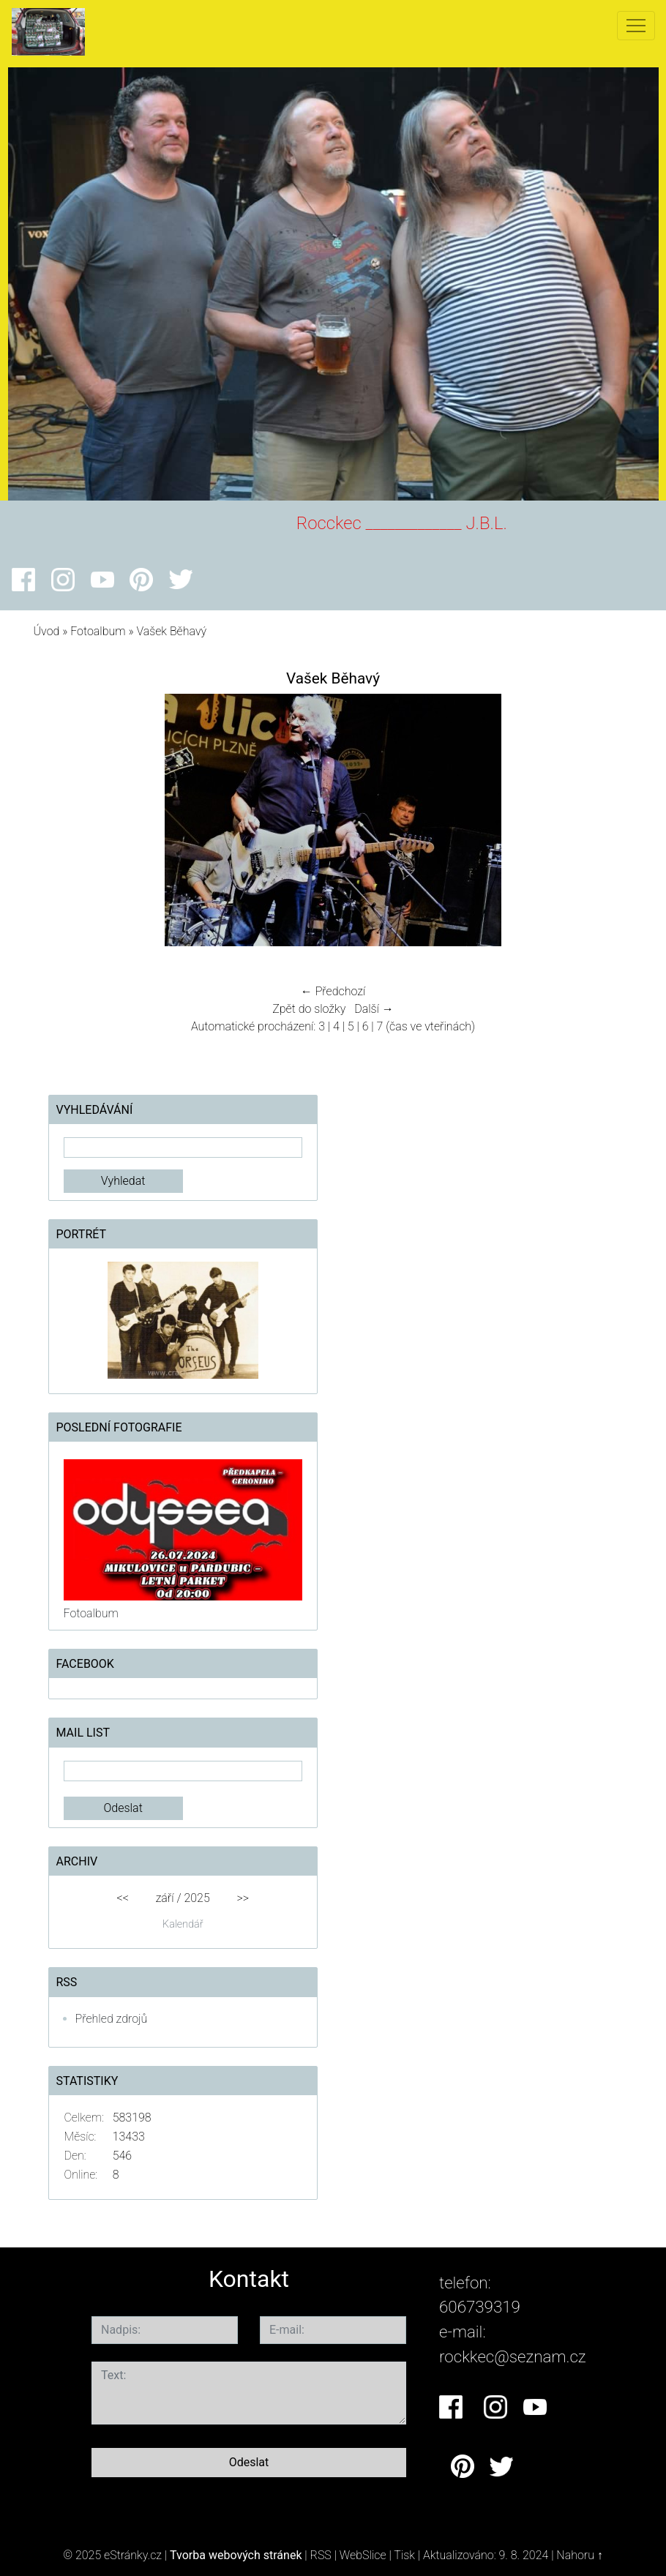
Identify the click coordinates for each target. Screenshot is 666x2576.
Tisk (404, 2555)
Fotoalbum (97, 631)
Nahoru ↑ (579, 2555)
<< (123, 1898)
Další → (374, 1009)
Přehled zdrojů (111, 2019)
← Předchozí (333, 991)
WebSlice (363, 2555)
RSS (321, 2555)
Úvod (47, 631)
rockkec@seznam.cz (512, 2356)
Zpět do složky (308, 1009)
